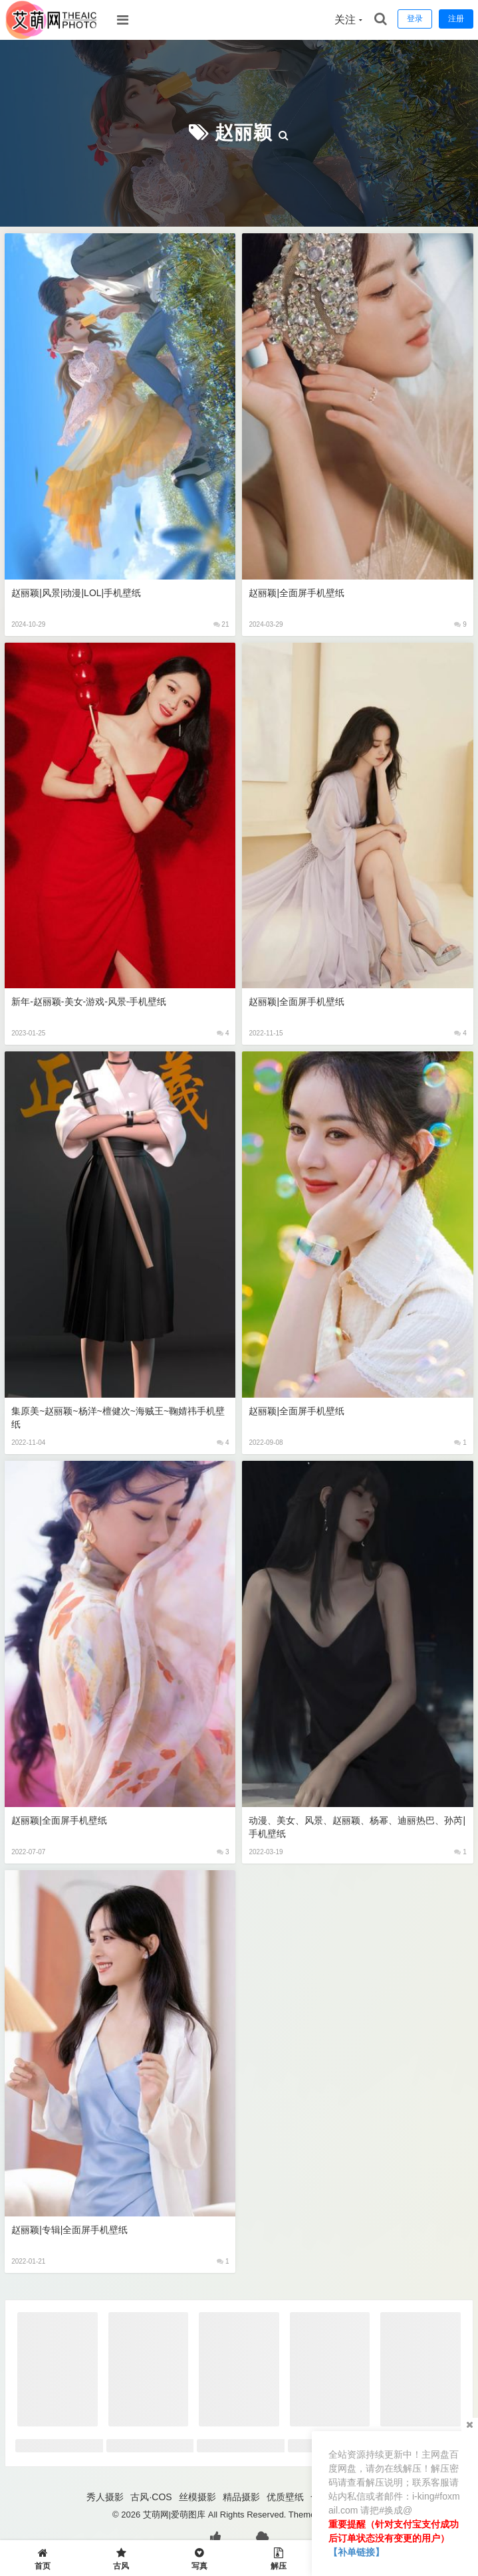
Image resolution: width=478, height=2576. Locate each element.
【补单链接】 (356, 2552)
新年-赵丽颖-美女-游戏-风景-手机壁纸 (88, 1001)
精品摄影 (241, 2497)
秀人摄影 (105, 2497)
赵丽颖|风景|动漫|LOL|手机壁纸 (76, 593)
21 (221, 624)
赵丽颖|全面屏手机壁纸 (296, 593)
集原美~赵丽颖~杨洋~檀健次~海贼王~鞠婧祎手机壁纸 (118, 1418)
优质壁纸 (285, 2497)
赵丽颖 (244, 132)
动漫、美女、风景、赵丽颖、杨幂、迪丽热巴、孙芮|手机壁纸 (357, 1827)
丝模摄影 (197, 2497)
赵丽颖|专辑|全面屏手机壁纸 (69, 2229)
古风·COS (151, 2497)
